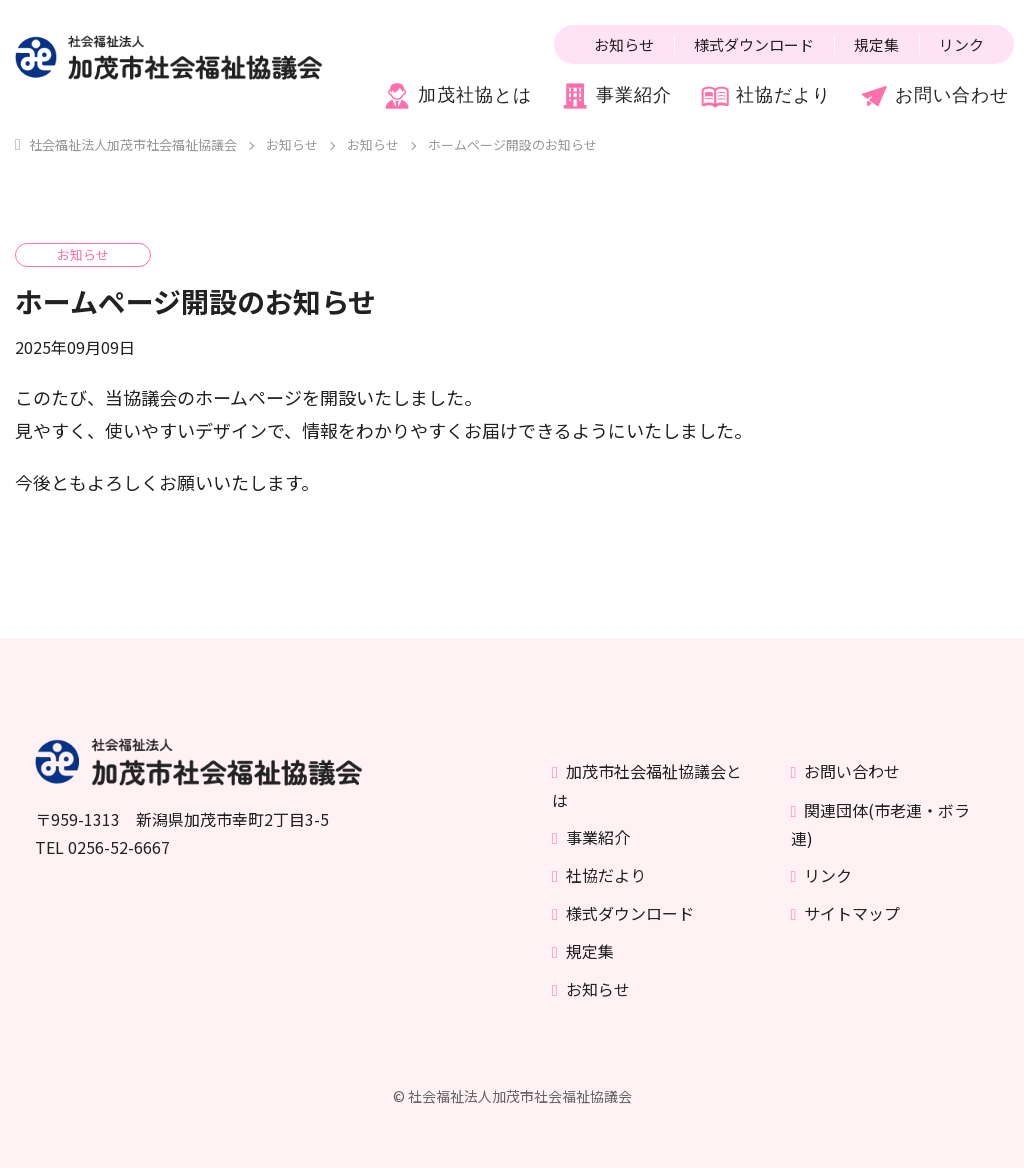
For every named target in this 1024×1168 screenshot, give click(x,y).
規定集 (876, 44)
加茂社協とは (457, 96)
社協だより (765, 96)
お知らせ (624, 44)
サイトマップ (852, 913)
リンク (961, 44)
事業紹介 (616, 96)
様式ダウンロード (754, 44)
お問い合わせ (934, 96)
